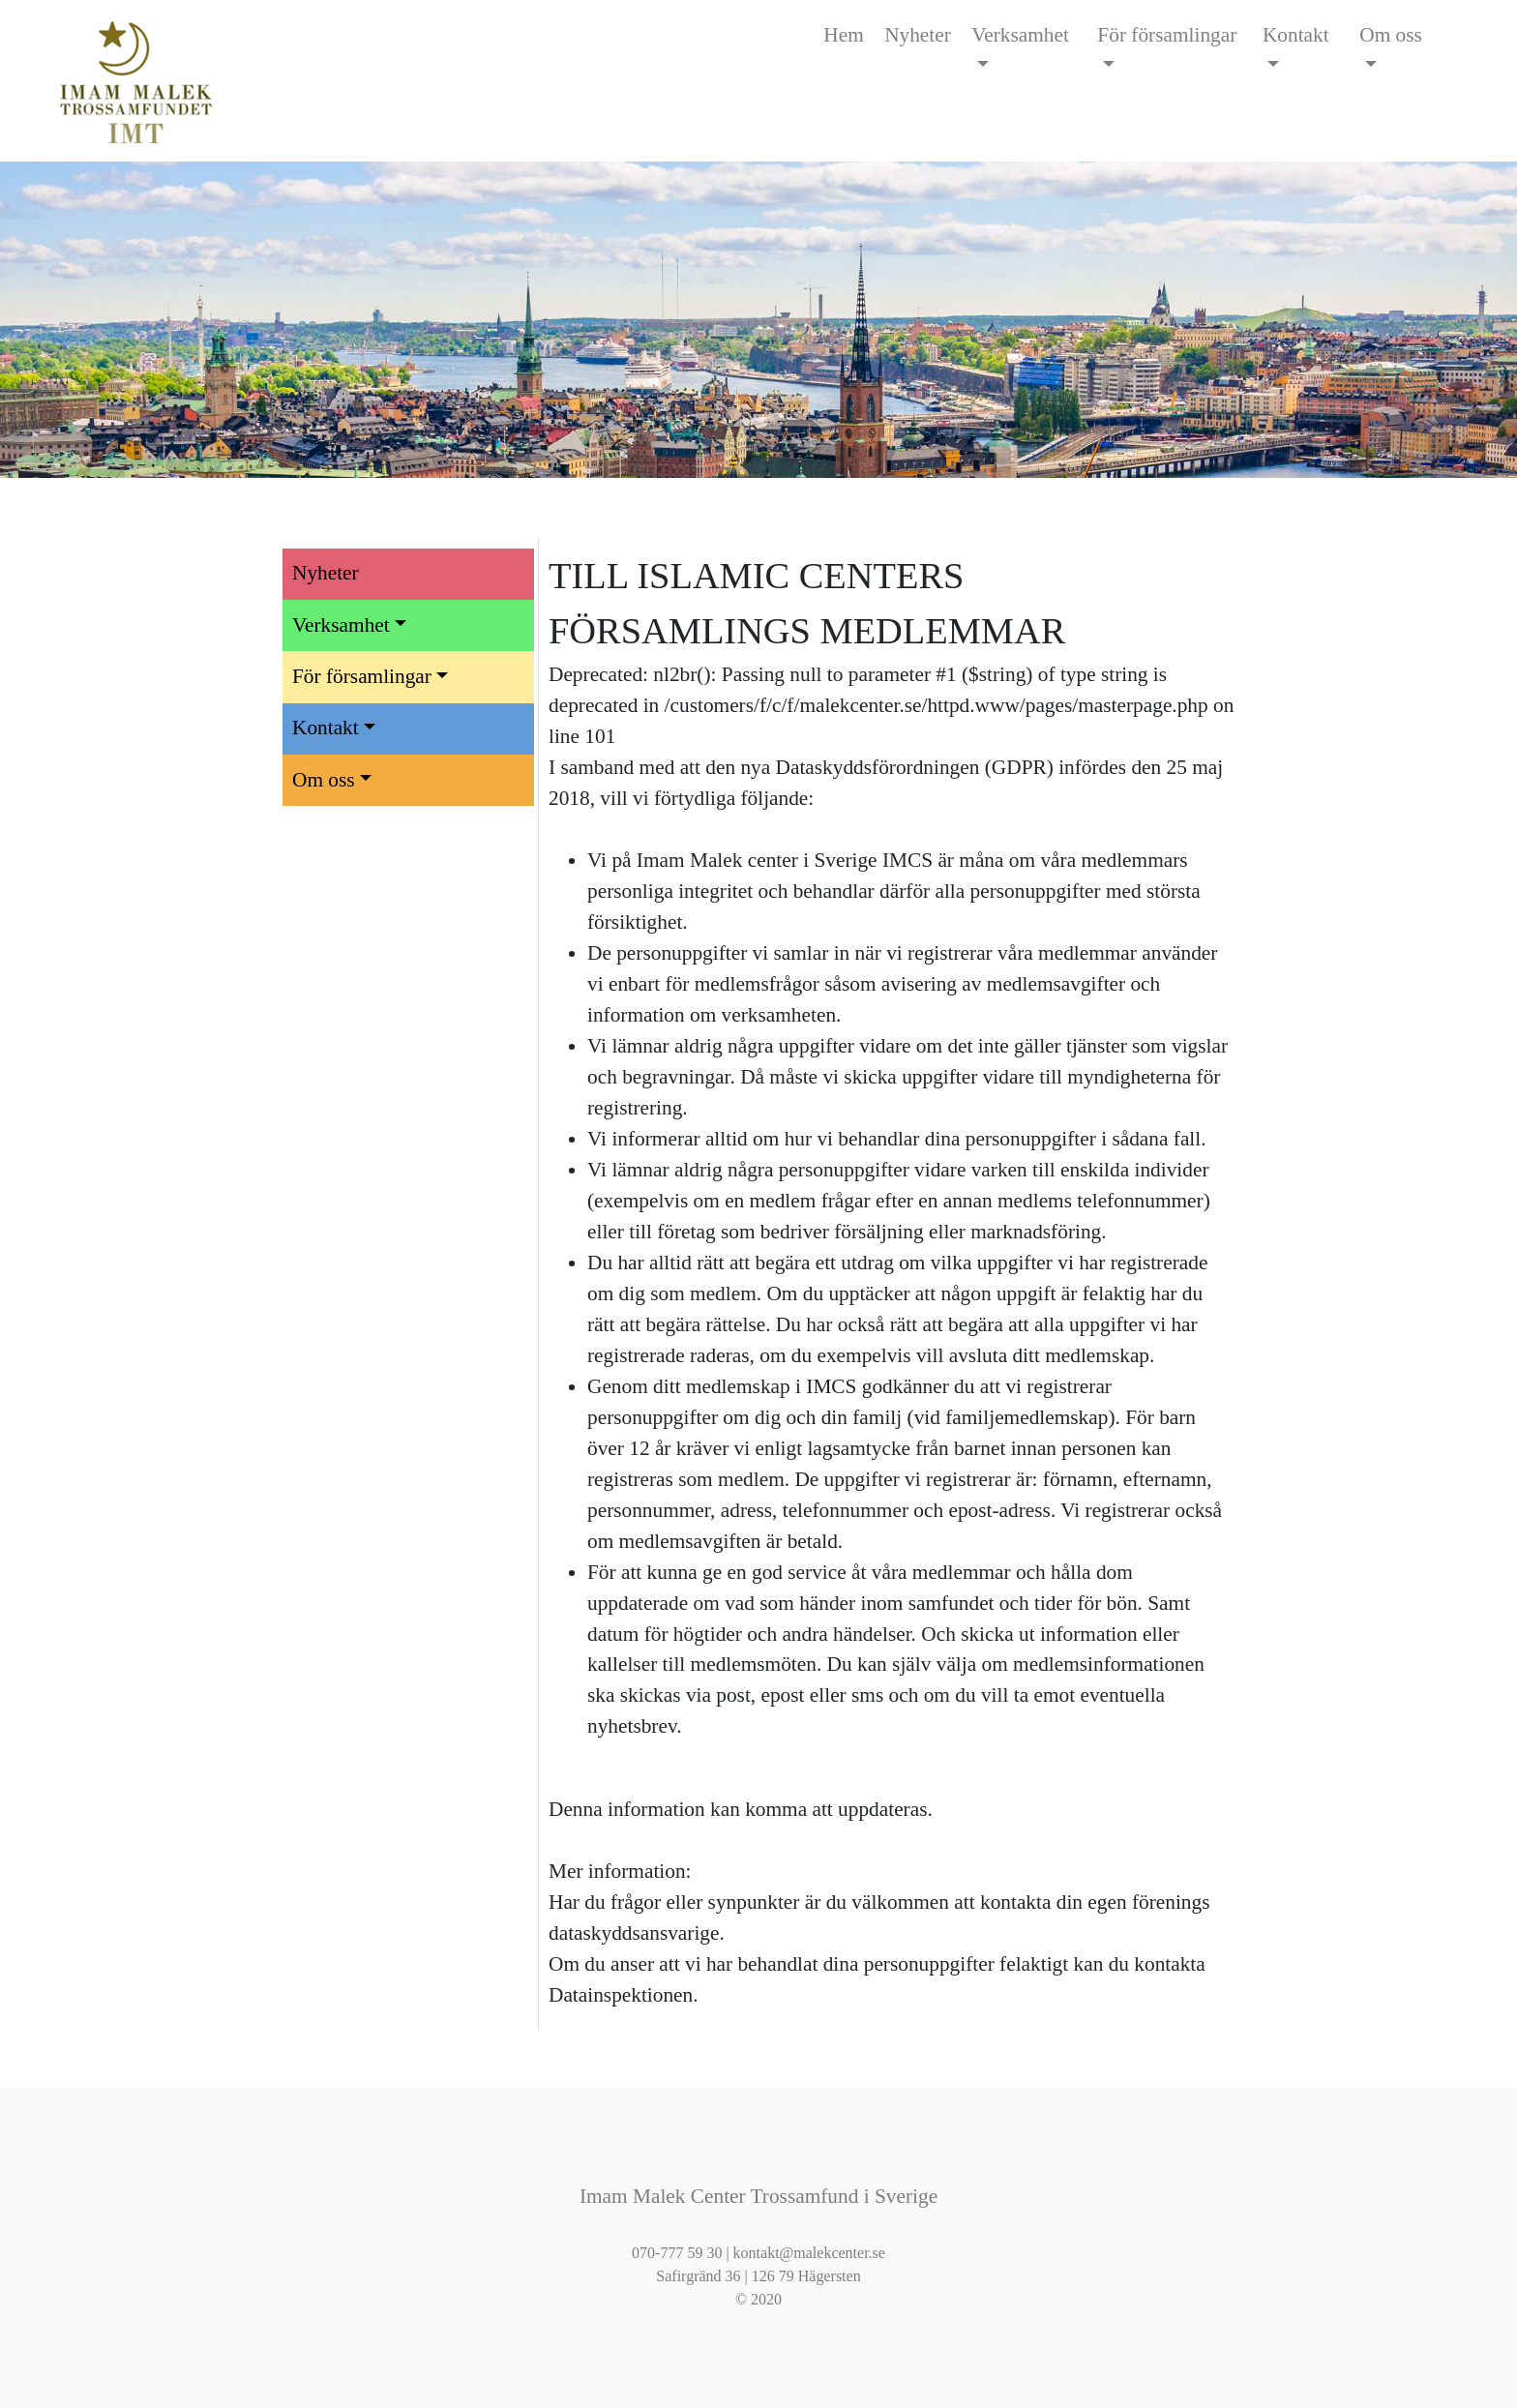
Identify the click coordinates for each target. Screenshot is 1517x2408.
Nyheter (917, 34)
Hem (843, 34)
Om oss (1390, 34)
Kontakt (1296, 34)
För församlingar (1166, 34)
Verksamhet (1020, 34)
